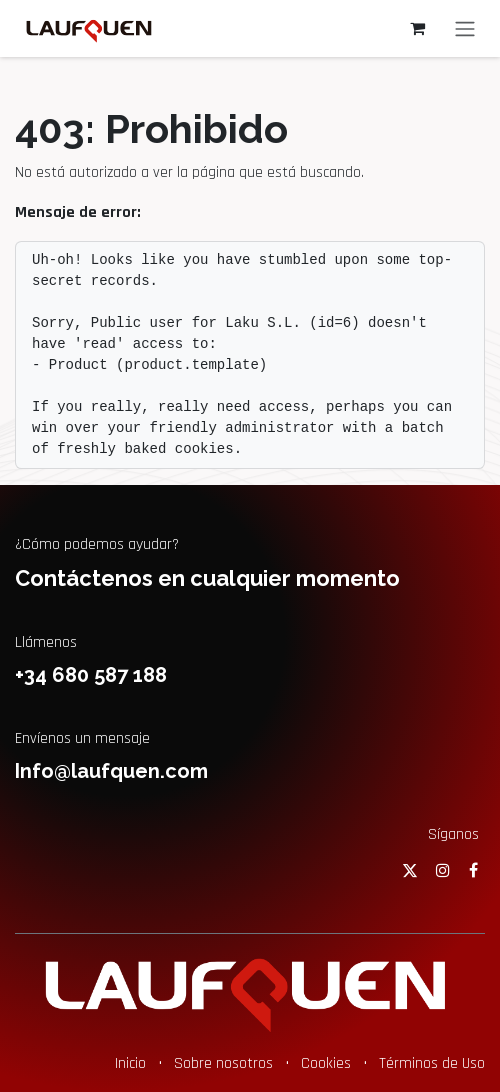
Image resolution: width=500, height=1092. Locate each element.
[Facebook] (473, 870)
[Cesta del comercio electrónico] (417, 28)
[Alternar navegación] (465, 28)
